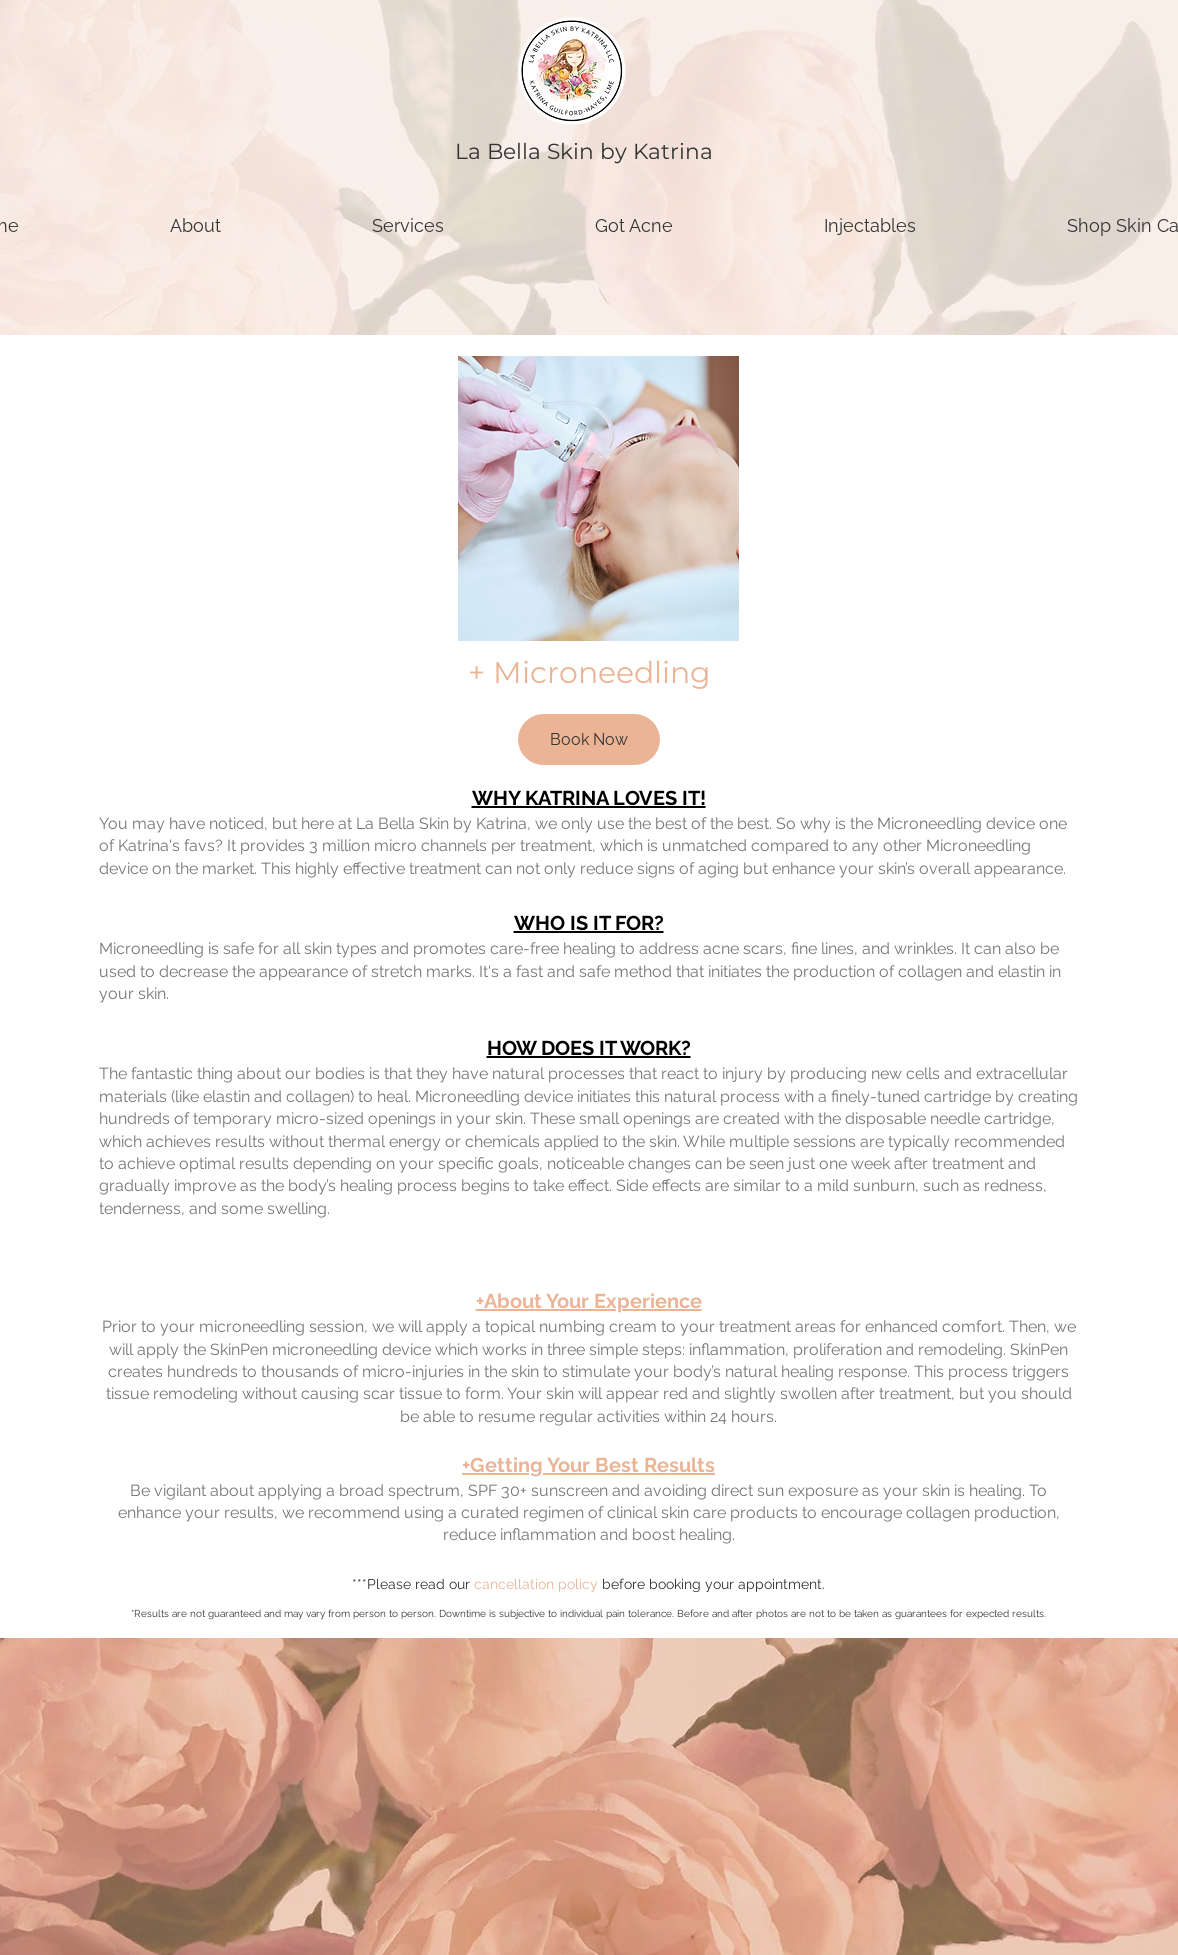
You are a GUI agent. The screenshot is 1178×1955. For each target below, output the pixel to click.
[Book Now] (589, 739)
